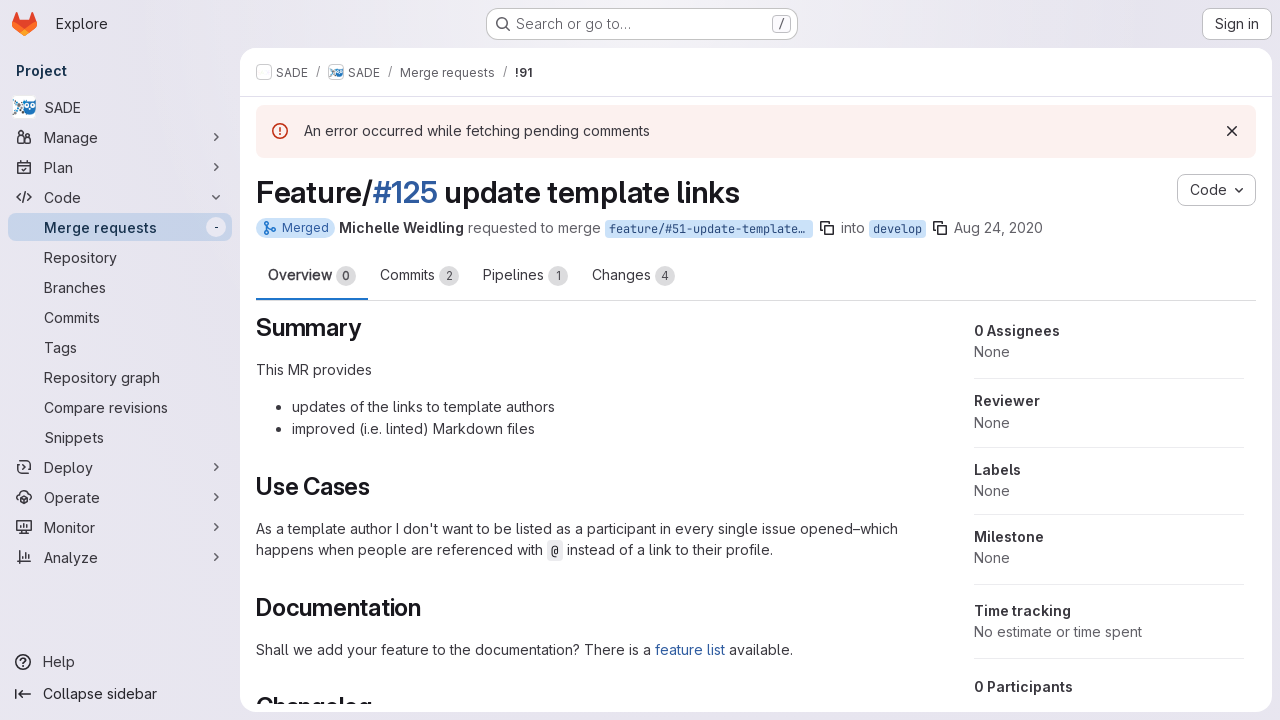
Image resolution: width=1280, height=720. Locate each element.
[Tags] (120, 347)
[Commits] (120, 317)
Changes (633, 276)
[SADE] (120, 107)
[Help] (120, 662)
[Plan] (120, 167)
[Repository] (120, 257)
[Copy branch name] (827, 228)
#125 (405, 192)
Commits (419, 276)
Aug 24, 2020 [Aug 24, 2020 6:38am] (998, 227)
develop (897, 229)
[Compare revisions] (120, 407)
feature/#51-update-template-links (711, 229)
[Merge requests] (120, 227)
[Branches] (120, 287)
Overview (312, 276)
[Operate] (120, 497)
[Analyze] (120, 557)
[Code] (120, 197)
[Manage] (120, 137)
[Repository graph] (120, 377)
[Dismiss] (1232, 131)
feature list (690, 649)
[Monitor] (120, 527)
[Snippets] (120, 437)
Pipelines (525, 276)
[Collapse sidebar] (120, 694)
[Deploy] (120, 467)
